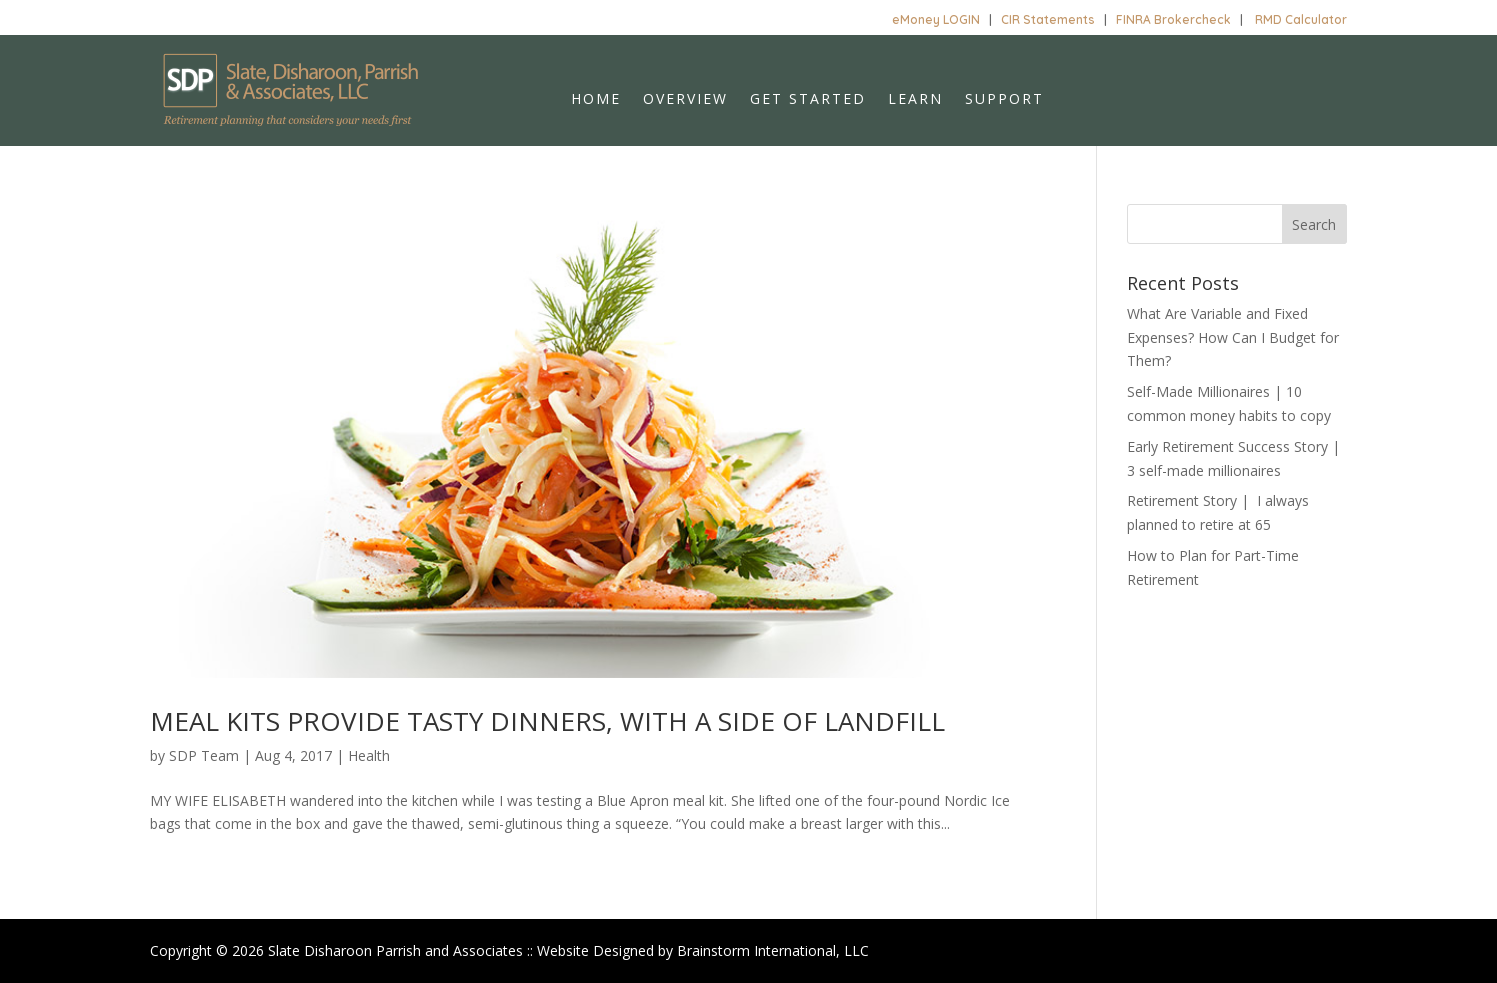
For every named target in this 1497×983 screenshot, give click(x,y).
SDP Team (204, 755)
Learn (915, 100)
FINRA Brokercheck (1173, 19)
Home (596, 100)
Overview (685, 100)
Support (1004, 100)
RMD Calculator (1301, 19)
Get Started (808, 100)
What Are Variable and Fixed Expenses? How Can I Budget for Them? (1233, 337)
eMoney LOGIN (936, 19)
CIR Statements (1048, 19)
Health (369, 755)
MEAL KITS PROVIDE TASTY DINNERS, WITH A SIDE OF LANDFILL (547, 721)
